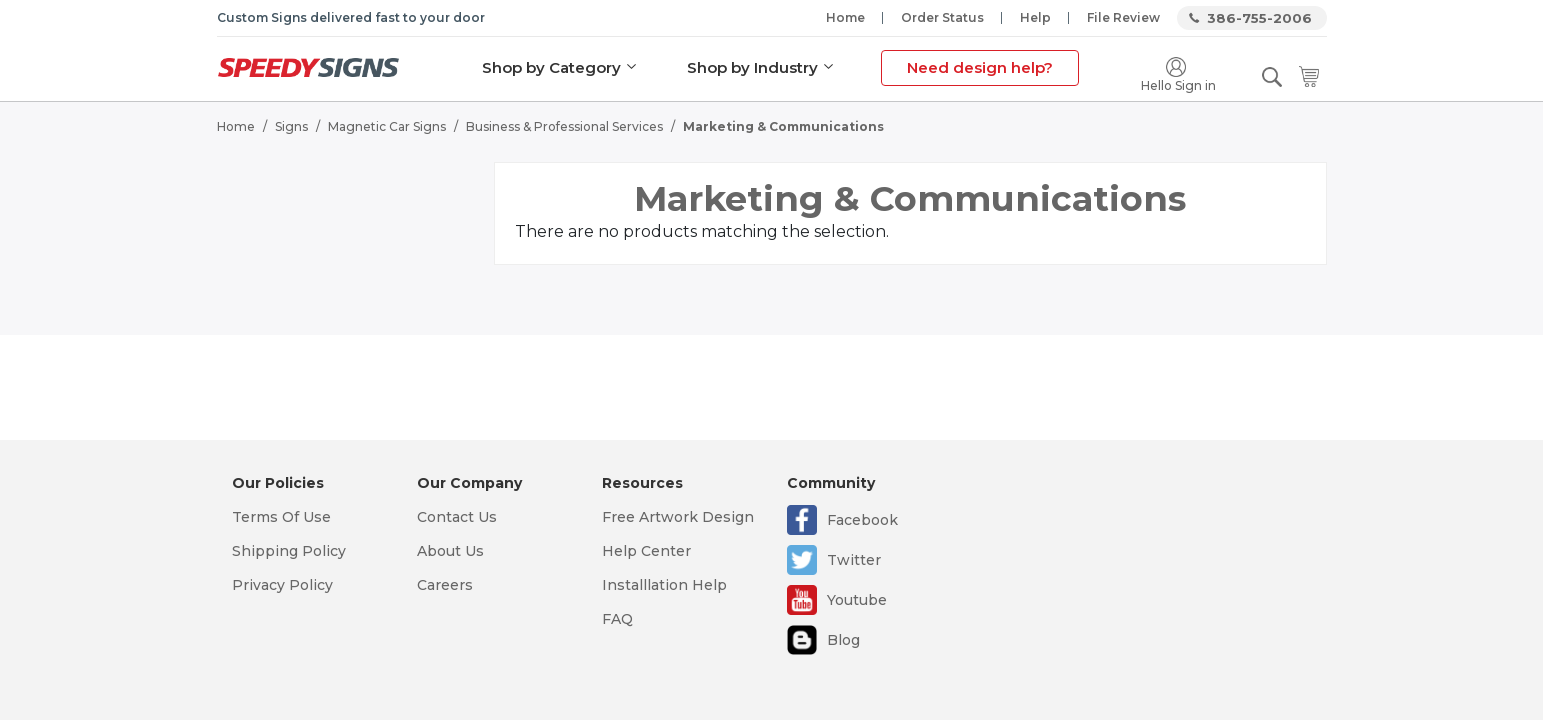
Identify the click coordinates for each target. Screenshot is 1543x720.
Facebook (862, 520)
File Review (1123, 17)
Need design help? (979, 67)
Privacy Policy (282, 585)
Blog (843, 640)
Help (1035, 17)
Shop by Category (550, 67)
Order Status (942, 17)
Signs (291, 125)
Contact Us (457, 517)
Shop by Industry (751, 67)
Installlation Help (664, 585)
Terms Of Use (281, 517)
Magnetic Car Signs (387, 125)
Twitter (854, 560)
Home (845, 17)
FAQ (617, 619)
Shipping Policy (289, 551)
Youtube (857, 600)
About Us (450, 551)
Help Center (646, 551)
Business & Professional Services (564, 125)
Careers (445, 585)
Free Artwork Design (678, 517)
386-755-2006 (1259, 18)
